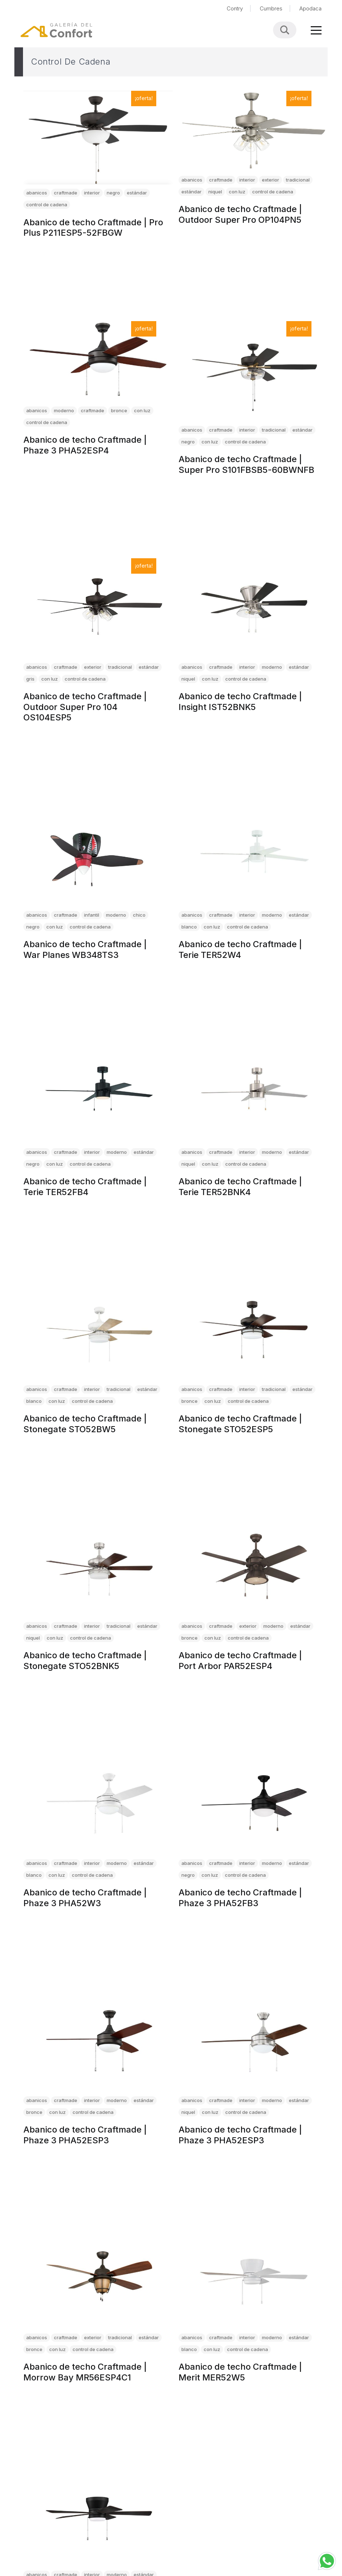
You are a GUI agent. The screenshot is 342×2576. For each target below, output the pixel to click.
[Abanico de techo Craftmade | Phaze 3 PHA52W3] (98, 1804)
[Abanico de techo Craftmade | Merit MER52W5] (253, 2279)
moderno (64, 410)
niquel (215, 191)
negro (113, 193)
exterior (270, 180)
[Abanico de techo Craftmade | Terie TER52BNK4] (253, 1093)
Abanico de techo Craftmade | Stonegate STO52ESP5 (240, 1423)
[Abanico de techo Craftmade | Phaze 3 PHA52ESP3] (98, 2042)
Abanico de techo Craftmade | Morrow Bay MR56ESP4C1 (85, 2372)
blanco (189, 926)
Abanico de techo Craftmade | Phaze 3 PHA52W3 (85, 1897)
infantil (91, 914)
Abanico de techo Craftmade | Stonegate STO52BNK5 (85, 1660)
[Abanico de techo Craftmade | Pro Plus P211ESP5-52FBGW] (98, 137)
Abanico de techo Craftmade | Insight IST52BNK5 (240, 701)
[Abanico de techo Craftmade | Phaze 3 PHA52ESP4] (98, 361)
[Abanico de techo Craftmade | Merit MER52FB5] (98, 2516)
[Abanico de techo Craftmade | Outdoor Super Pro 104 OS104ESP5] (98, 608)
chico (139, 914)
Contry (235, 8)
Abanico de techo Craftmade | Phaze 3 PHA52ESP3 (85, 2134)
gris (30, 679)
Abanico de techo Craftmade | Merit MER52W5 (240, 2372)
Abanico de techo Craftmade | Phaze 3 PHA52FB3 (240, 1897)
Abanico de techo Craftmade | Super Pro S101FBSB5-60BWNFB (246, 464)
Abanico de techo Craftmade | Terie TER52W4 (240, 949)
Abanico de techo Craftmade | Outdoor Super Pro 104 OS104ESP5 (85, 707)
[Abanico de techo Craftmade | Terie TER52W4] (253, 856)
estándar (137, 193)
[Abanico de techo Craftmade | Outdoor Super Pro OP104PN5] (253, 131)
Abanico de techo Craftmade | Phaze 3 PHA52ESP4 (85, 445)
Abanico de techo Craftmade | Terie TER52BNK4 (240, 1186)
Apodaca (310, 8)
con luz (237, 191)
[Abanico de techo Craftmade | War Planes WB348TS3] (98, 856)
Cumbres (271, 8)
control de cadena (46, 204)
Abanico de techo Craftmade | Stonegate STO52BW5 (85, 1423)
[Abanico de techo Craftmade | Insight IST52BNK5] (253, 608)
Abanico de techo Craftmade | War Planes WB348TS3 (85, 949)
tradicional (298, 180)
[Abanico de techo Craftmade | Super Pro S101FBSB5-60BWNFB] (253, 371)
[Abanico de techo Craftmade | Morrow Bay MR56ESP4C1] (98, 2279)
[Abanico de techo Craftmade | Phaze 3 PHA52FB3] (253, 1804)
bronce (119, 410)
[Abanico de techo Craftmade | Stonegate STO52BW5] (98, 1330)
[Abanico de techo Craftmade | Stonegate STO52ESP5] (253, 1330)
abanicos (36, 193)
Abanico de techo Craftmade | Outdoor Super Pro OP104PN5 (240, 214)
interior (92, 193)
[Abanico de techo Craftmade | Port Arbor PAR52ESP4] (253, 1567)
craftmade (65, 193)
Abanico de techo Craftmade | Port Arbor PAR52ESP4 (240, 1660)
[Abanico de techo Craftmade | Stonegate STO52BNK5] (98, 1567)
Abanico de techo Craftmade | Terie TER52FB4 (85, 1186)
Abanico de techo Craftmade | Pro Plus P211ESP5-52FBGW (93, 227)
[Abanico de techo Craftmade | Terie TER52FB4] (98, 1093)
